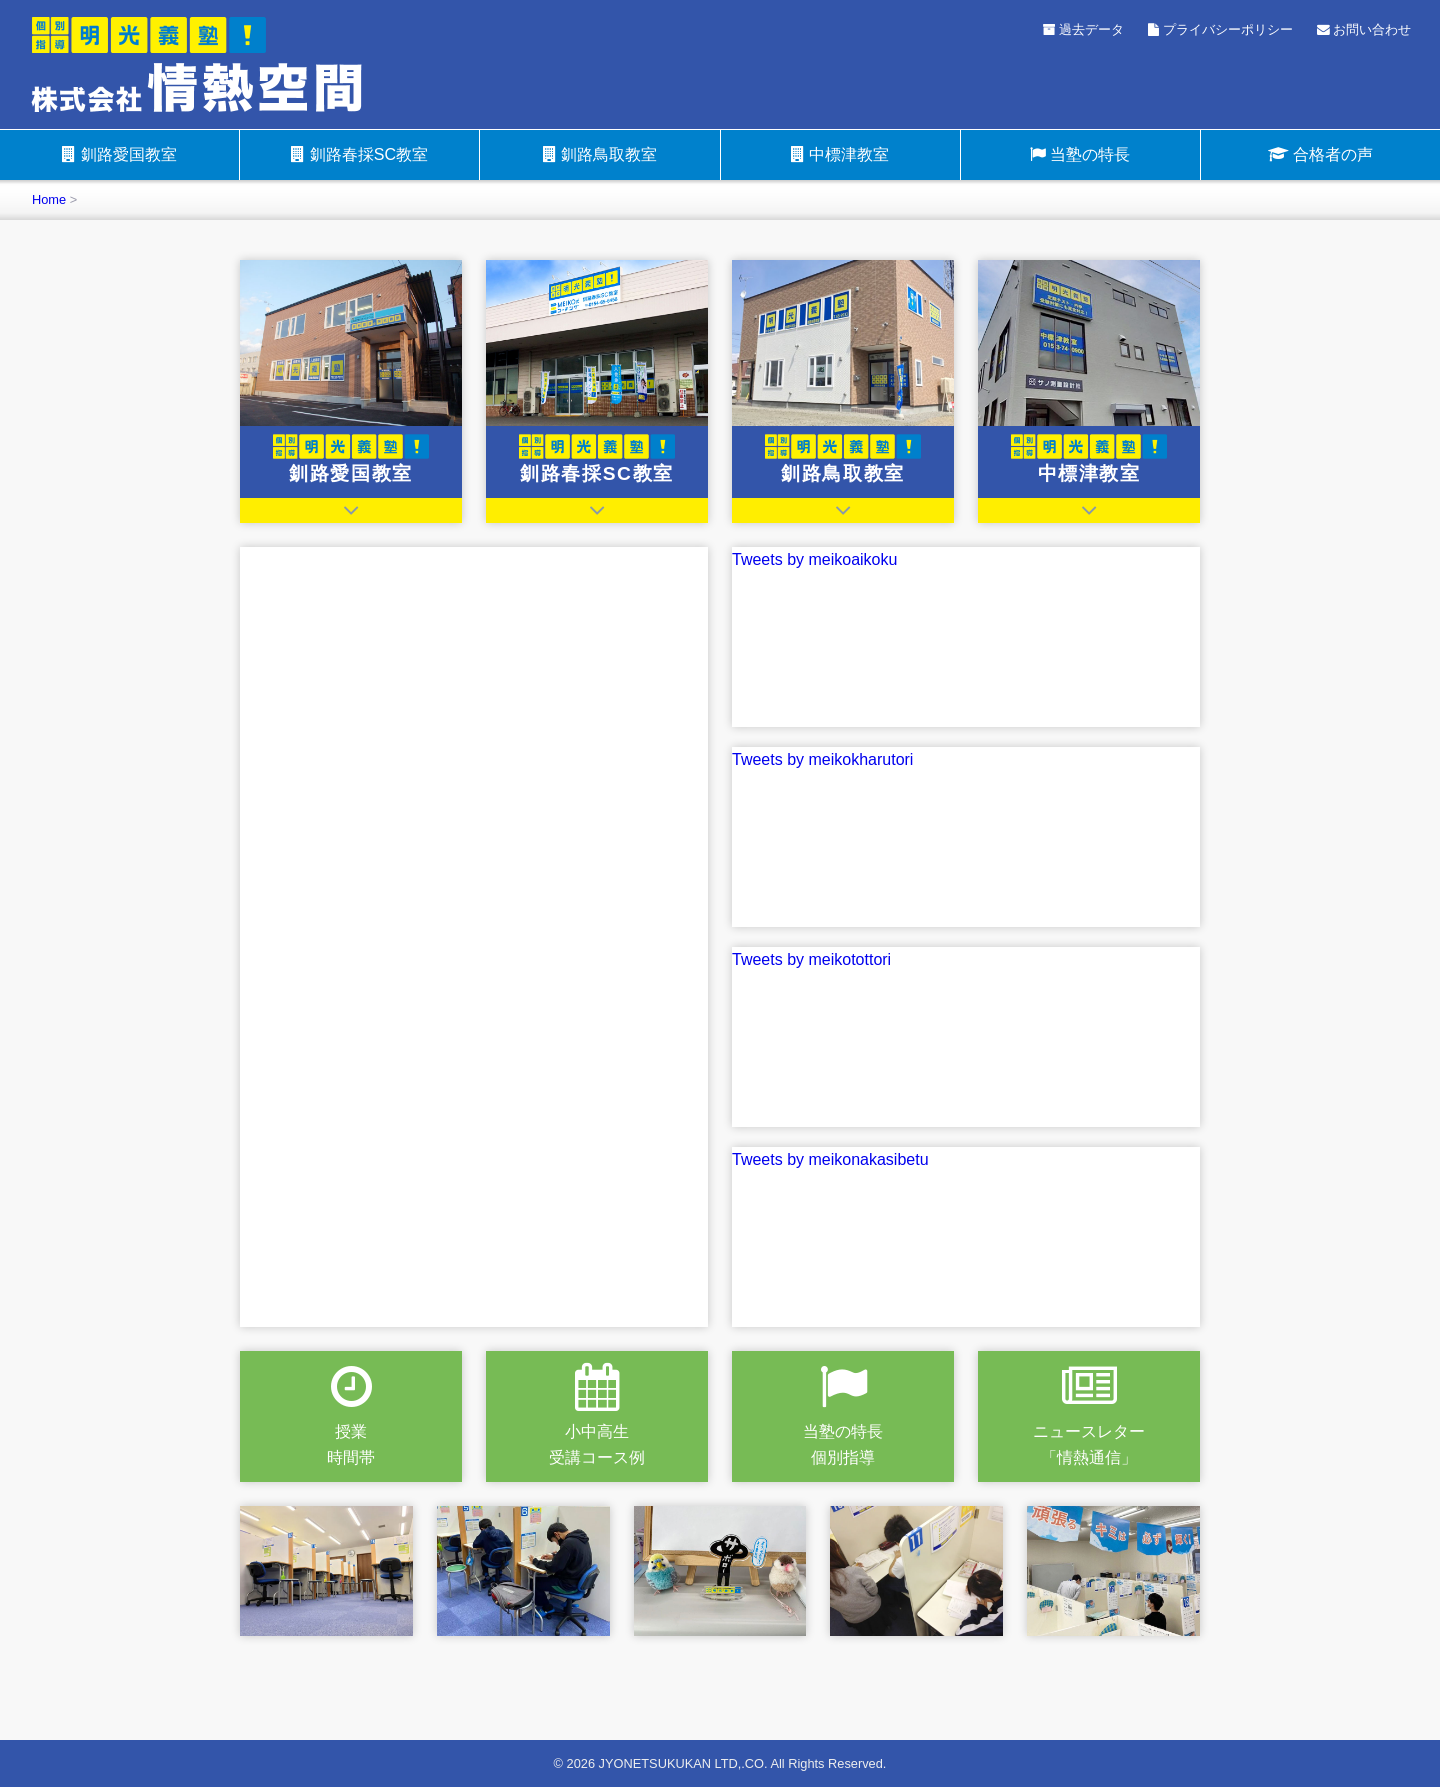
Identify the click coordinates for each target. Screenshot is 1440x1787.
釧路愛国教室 (119, 154)
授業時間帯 (351, 1414)
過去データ (1084, 29)
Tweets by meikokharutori (822, 759)
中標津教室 (840, 154)
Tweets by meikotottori (811, 959)
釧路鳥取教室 (600, 154)
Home (49, 199)
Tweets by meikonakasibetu (830, 1159)
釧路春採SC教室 (359, 154)
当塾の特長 (1080, 154)
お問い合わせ (1364, 29)
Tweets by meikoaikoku (814, 559)
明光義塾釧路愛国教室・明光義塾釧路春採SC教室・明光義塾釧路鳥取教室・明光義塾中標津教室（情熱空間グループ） (229, 64)
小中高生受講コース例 (597, 1414)
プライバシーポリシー (1220, 29)
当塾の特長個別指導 (843, 1414)
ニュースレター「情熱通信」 (1089, 1414)
